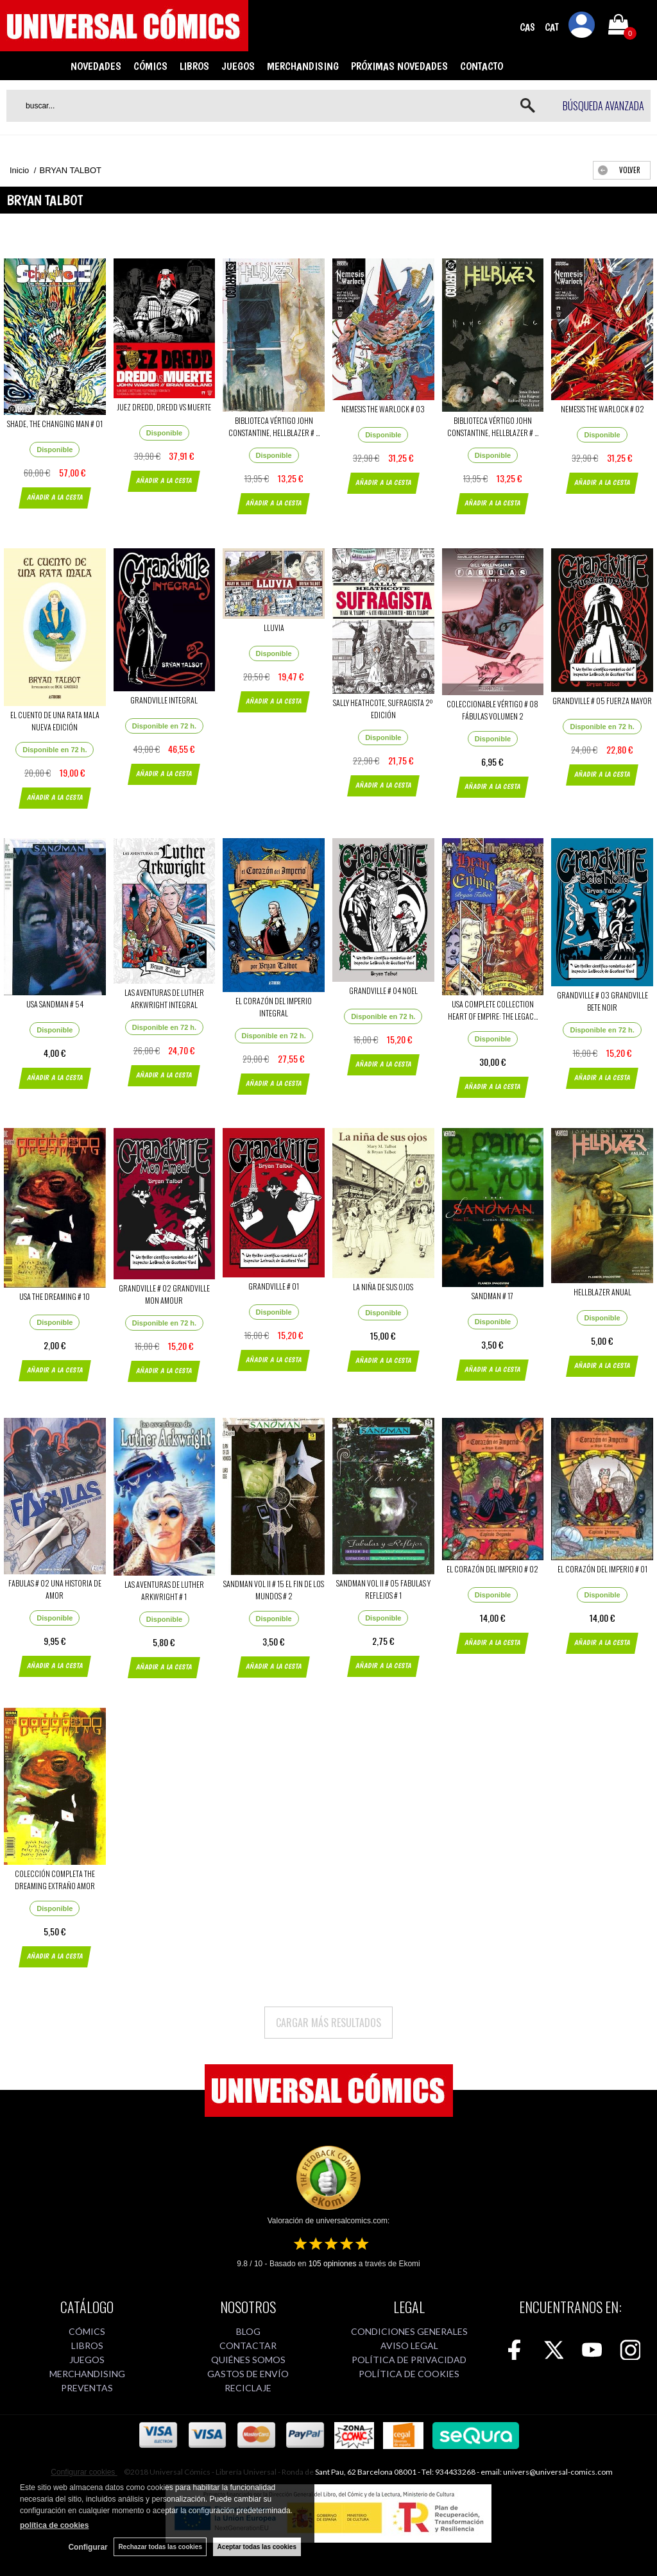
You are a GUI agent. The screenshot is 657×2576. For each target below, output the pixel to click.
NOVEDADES (96, 66)
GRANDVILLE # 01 (273, 1286)
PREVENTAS (87, 2387)
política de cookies (54, 2525)
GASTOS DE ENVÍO (248, 2373)
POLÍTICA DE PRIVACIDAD (409, 2359)
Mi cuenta (581, 27)
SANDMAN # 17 (492, 1295)
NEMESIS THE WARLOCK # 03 (383, 408)
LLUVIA (274, 627)
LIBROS (194, 66)
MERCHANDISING (303, 66)
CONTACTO (481, 66)
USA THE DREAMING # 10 (54, 1296)
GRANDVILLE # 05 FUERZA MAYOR (602, 700)
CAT (552, 27)
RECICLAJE (248, 2387)
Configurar (87, 2547)
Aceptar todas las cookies (257, 2546)
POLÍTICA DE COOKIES (409, 2373)
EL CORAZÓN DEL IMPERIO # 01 (602, 1568)
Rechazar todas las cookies (160, 2546)
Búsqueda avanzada (603, 106)
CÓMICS (150, 66)
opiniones (333, 2263)
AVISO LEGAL (409, 2345)
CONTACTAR (248, 2345)
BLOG (248, 2331)
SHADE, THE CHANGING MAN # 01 (55, 423)
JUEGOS (238, 66)
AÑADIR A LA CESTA (54, 497)
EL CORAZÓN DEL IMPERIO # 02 (492, 1568)
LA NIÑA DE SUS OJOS (383, 1286)
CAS (527, 27)
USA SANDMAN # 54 (54, 1003)
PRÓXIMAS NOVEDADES (399, 66)
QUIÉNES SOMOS (248, 2359)
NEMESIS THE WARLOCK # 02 (602, 408)
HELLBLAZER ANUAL (602, 1291)
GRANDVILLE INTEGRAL (164, 700)
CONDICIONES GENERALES (409, 2331)
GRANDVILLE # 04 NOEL (383, 990)
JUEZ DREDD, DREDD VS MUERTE (164, 406)
